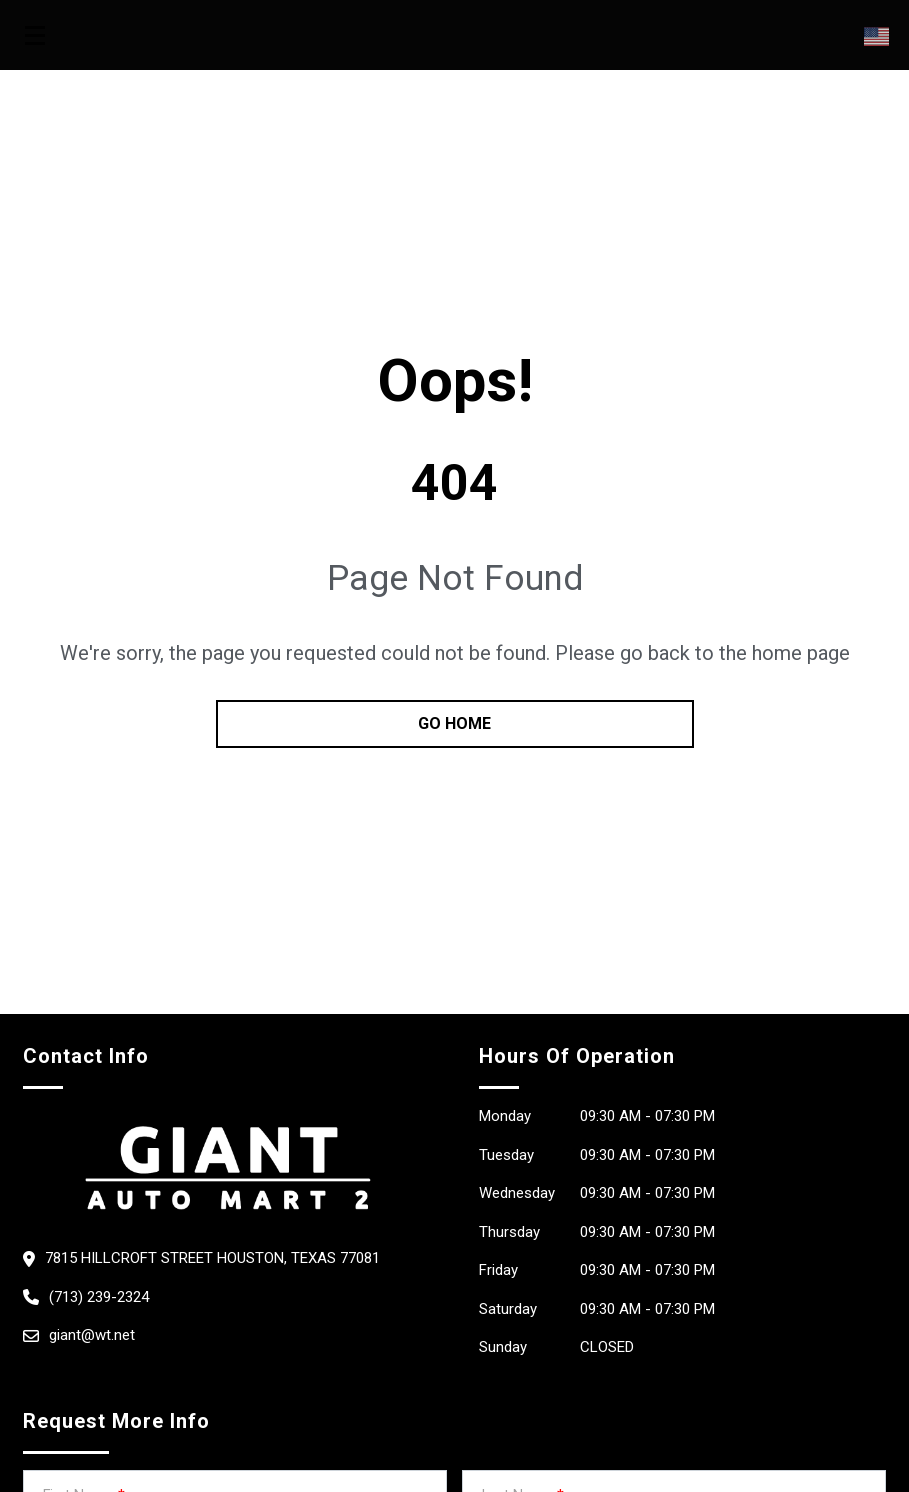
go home (454, 723)
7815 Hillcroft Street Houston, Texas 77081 (212, 1258)
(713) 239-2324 (99, 1297)
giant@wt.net (92, 1335)
